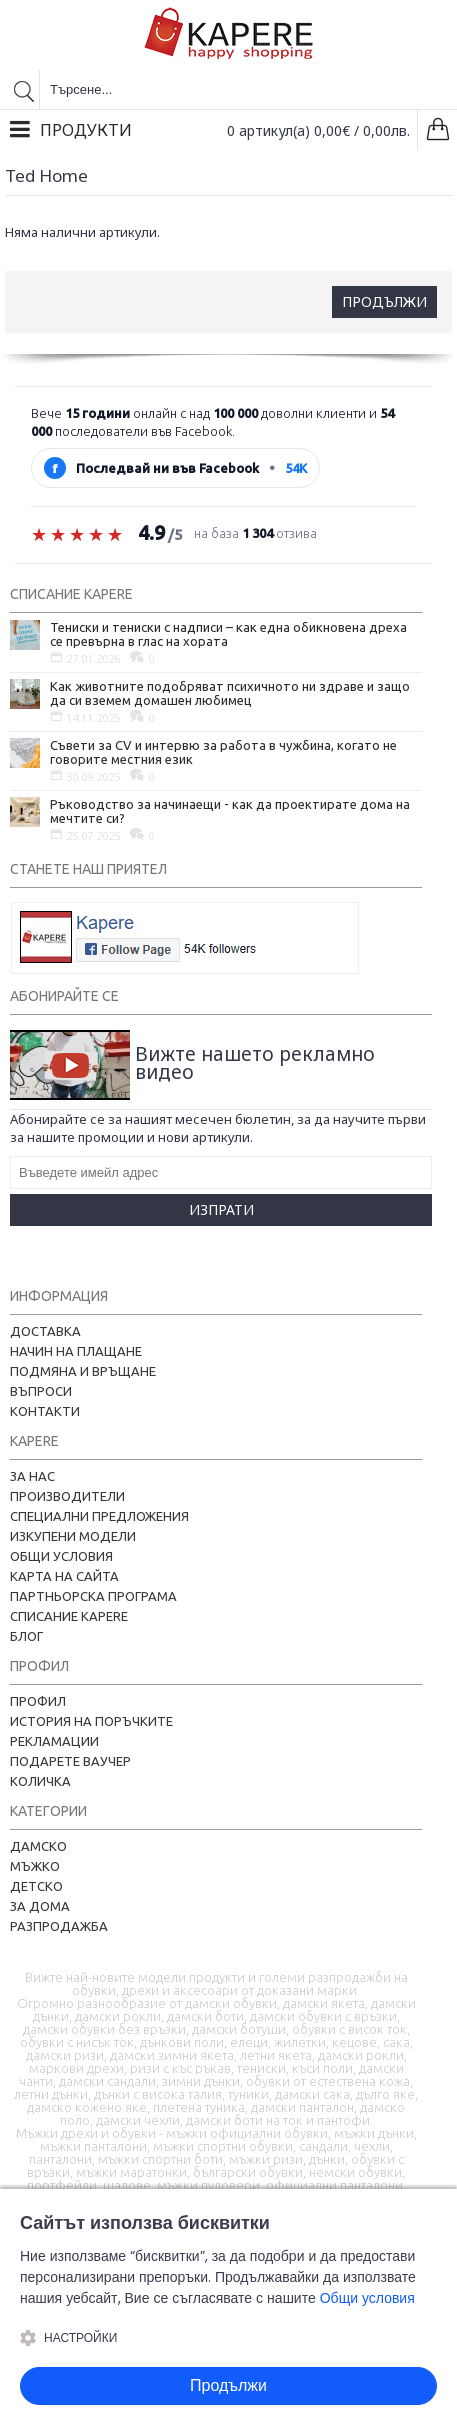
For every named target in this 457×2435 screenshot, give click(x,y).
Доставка (45, 1331)
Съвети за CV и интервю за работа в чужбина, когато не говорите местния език (223, 752)
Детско (36, 1886)
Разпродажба (59, 1926)
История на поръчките (91, 1721)
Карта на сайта (64, 1576)
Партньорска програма (93, 1596)
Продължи (384, 301)
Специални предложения (99, 1516)
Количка (40, 1781)
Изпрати (221, 1209)
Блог (26, 1636)
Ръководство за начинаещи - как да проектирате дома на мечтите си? (230, 811)
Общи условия (61, 1556)
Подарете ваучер (70, 1761)
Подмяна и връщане (83, 1371)
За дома (40, 1906)
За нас (32, 1476)
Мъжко (35, 1866)
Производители (67, 1496)
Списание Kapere (69, 1616)
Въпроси (41, 1391)
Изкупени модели (73, 1536)
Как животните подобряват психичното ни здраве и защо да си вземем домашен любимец (230, 693)
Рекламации (54, 1741)
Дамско (38, 1846)
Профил (38, 1701)
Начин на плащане (76, 1351)
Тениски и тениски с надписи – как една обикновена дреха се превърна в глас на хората (228, 634)
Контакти (45, 1411)
